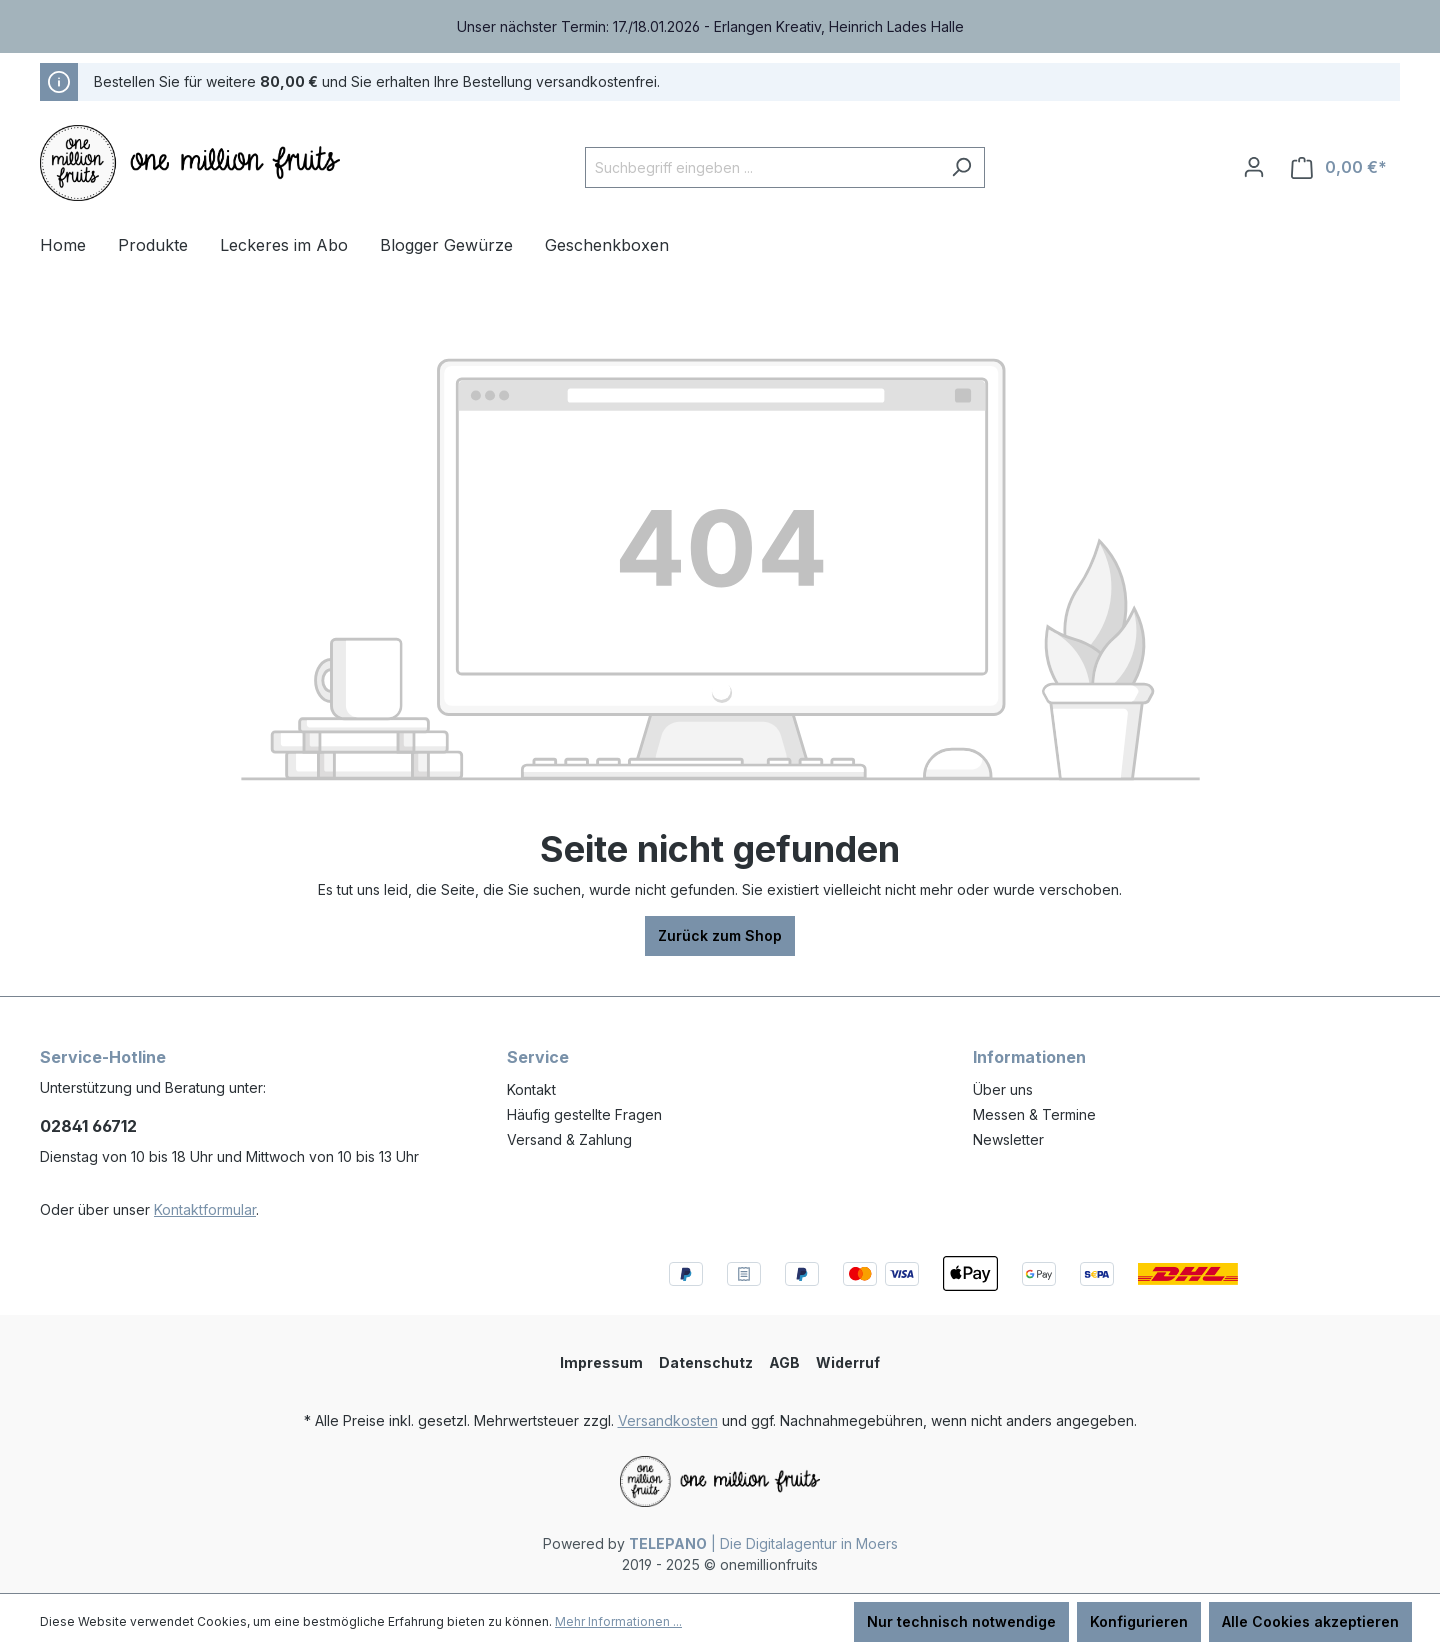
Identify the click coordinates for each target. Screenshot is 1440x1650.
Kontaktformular (205, 1209)
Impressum (601, 1362)
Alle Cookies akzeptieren (1310, 1621)
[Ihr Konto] (1254, 167)
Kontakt (531, 1089)
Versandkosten (668, 1420)
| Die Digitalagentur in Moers (763, 1543)
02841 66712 (88, 1126)
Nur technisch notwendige (961, 1621)
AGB (784, 1362)
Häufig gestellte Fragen (584, 1114)
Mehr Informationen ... (618, 1621)
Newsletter (1008, 1139)
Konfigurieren (1139, 1621)
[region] (720, 26)
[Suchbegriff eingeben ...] (762, 167)
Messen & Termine (1034, 1114)
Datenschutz (706, 1362)
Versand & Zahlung (569, 1139)
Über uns (1003, 1089)
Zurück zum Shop (720, 935)
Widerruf (848, 1362)
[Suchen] (961, 167)
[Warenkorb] (1339, 167)
